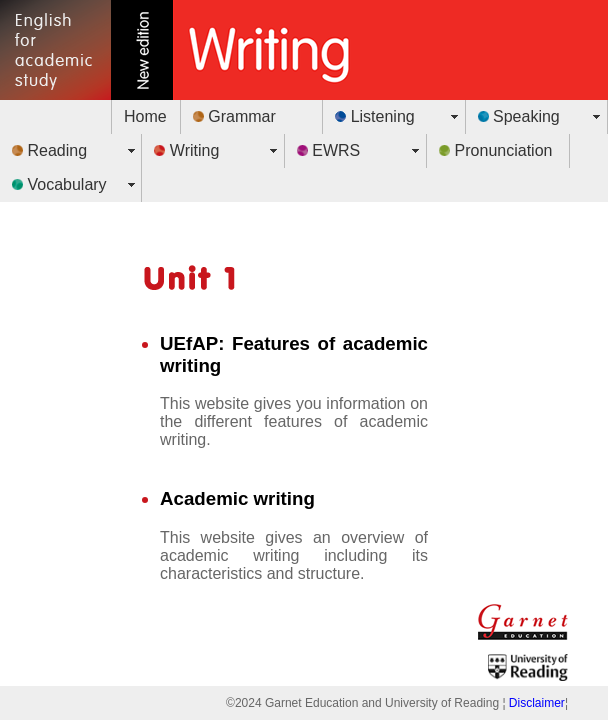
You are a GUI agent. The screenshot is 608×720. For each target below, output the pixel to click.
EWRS (328, 150)
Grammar (234, 116)
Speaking (519, 116)
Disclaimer (537, 703)
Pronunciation (495, 150)
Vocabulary (59, 184)
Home (145, 116)
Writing (186, 150)
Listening (375, 116)
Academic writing (237, 498)
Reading (49, 150)
